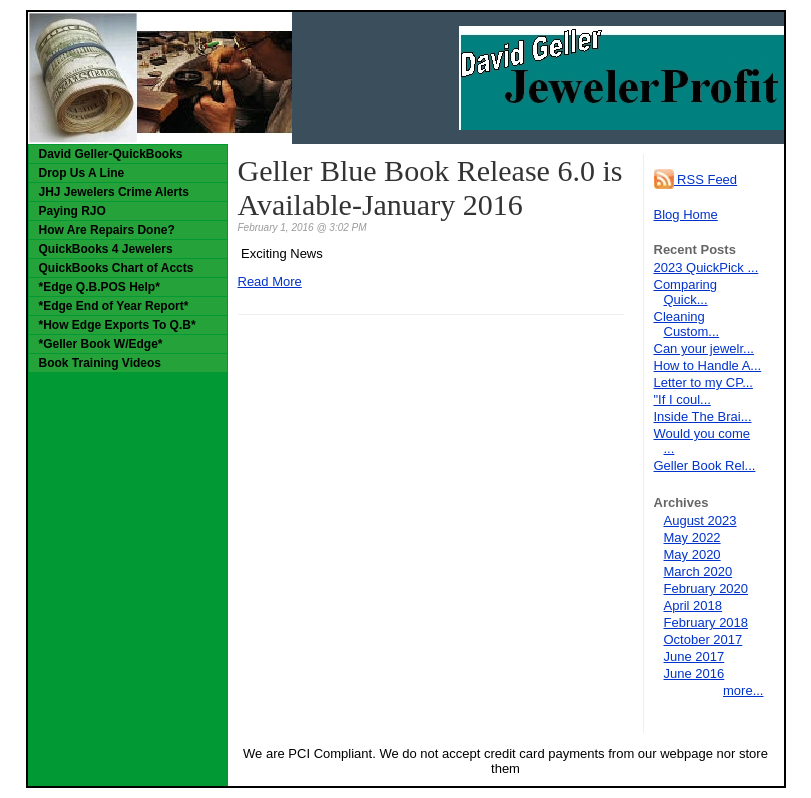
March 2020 (698, 571)
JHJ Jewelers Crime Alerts (114, 192)
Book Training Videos (100, 363)
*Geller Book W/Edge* (101, 344)
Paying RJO (72, 211)
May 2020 (692, 554)
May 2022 (692, 537)
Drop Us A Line (82, 173)
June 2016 (694, 673)
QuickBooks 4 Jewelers (106, 249)
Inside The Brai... (703, 416)
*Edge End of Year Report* (114, 306)
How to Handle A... (708, 365)
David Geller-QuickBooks (111, 154)
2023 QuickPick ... (706, 267)
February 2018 (706, 622)
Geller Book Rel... (705, 465)
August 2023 (700, 520)
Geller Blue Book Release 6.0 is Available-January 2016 (430, 187)
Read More (270, 281)
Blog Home (686, 214)
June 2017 (694, 656)
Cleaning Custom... (687, 324)
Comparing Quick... (686, 292)
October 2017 (703, 639)
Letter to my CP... (703, 382)
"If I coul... (682, 399)
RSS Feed (696, 179)
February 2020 (706, 588)
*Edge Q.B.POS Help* (99, 287)
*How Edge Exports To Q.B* (117, 325)
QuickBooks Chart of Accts (116, 268)
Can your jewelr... (704, 348)
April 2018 (693, 605)
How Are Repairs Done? (107, 230)
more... (743, 690)
